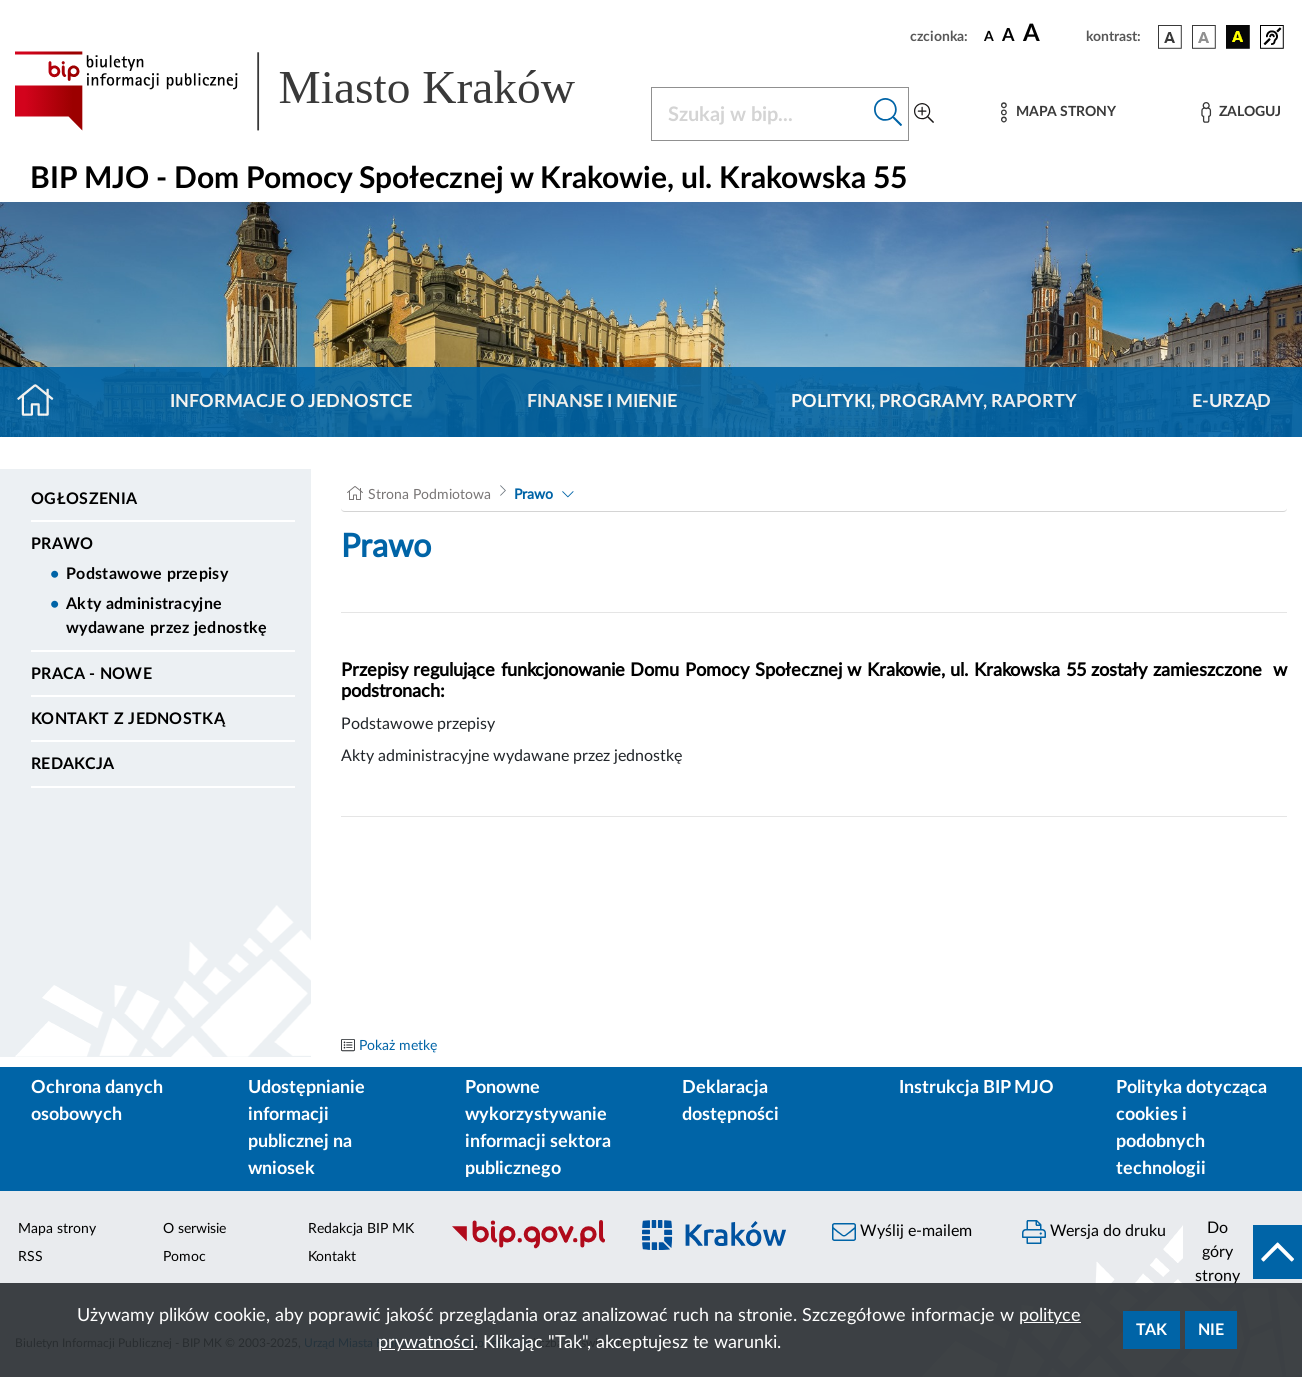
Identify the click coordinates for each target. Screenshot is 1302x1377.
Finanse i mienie (602, 402)
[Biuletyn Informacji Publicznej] (529, 1246)
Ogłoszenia (84, 499)
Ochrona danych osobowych (97, 1101)
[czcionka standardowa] (989, 36)
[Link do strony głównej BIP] (320, 91)
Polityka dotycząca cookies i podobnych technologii (1191, 1128)
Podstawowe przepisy (147, 574)
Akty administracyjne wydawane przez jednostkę (167, 616)
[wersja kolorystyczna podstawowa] (1170, 37)
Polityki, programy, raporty (934, 402)
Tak (1151, 1330)
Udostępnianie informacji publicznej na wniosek (306, 1128)
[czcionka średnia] (1008, 36)
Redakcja (73, 764)
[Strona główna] (43, 402)
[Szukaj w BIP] (760, 114)
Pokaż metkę (398, 1046)
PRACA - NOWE (91, 674)
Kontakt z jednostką (128, 719)
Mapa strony (57, 1229)
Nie (1211, 1330)
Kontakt (332, 1257)
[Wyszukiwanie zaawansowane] (924, 114)
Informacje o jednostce (291, 402)
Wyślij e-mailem (902, 1232)
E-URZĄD (1231, 402)
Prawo (62, 544)
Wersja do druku (1094, 1232)
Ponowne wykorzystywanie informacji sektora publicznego (538, 1128)
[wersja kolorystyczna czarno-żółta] (1238, 37)
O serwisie (194, 1229)
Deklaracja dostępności (730, 1101)
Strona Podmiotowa (429, 495)
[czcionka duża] (1051, 34)
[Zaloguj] (1241, 112)
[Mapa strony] (1058, 112)
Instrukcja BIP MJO (976, 1088)
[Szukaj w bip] (888, 114)
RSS (30, 1257)
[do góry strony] (1242, 1252)
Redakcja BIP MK (361, 1229)
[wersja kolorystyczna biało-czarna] (1204, 37)
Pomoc (184, 1257)
